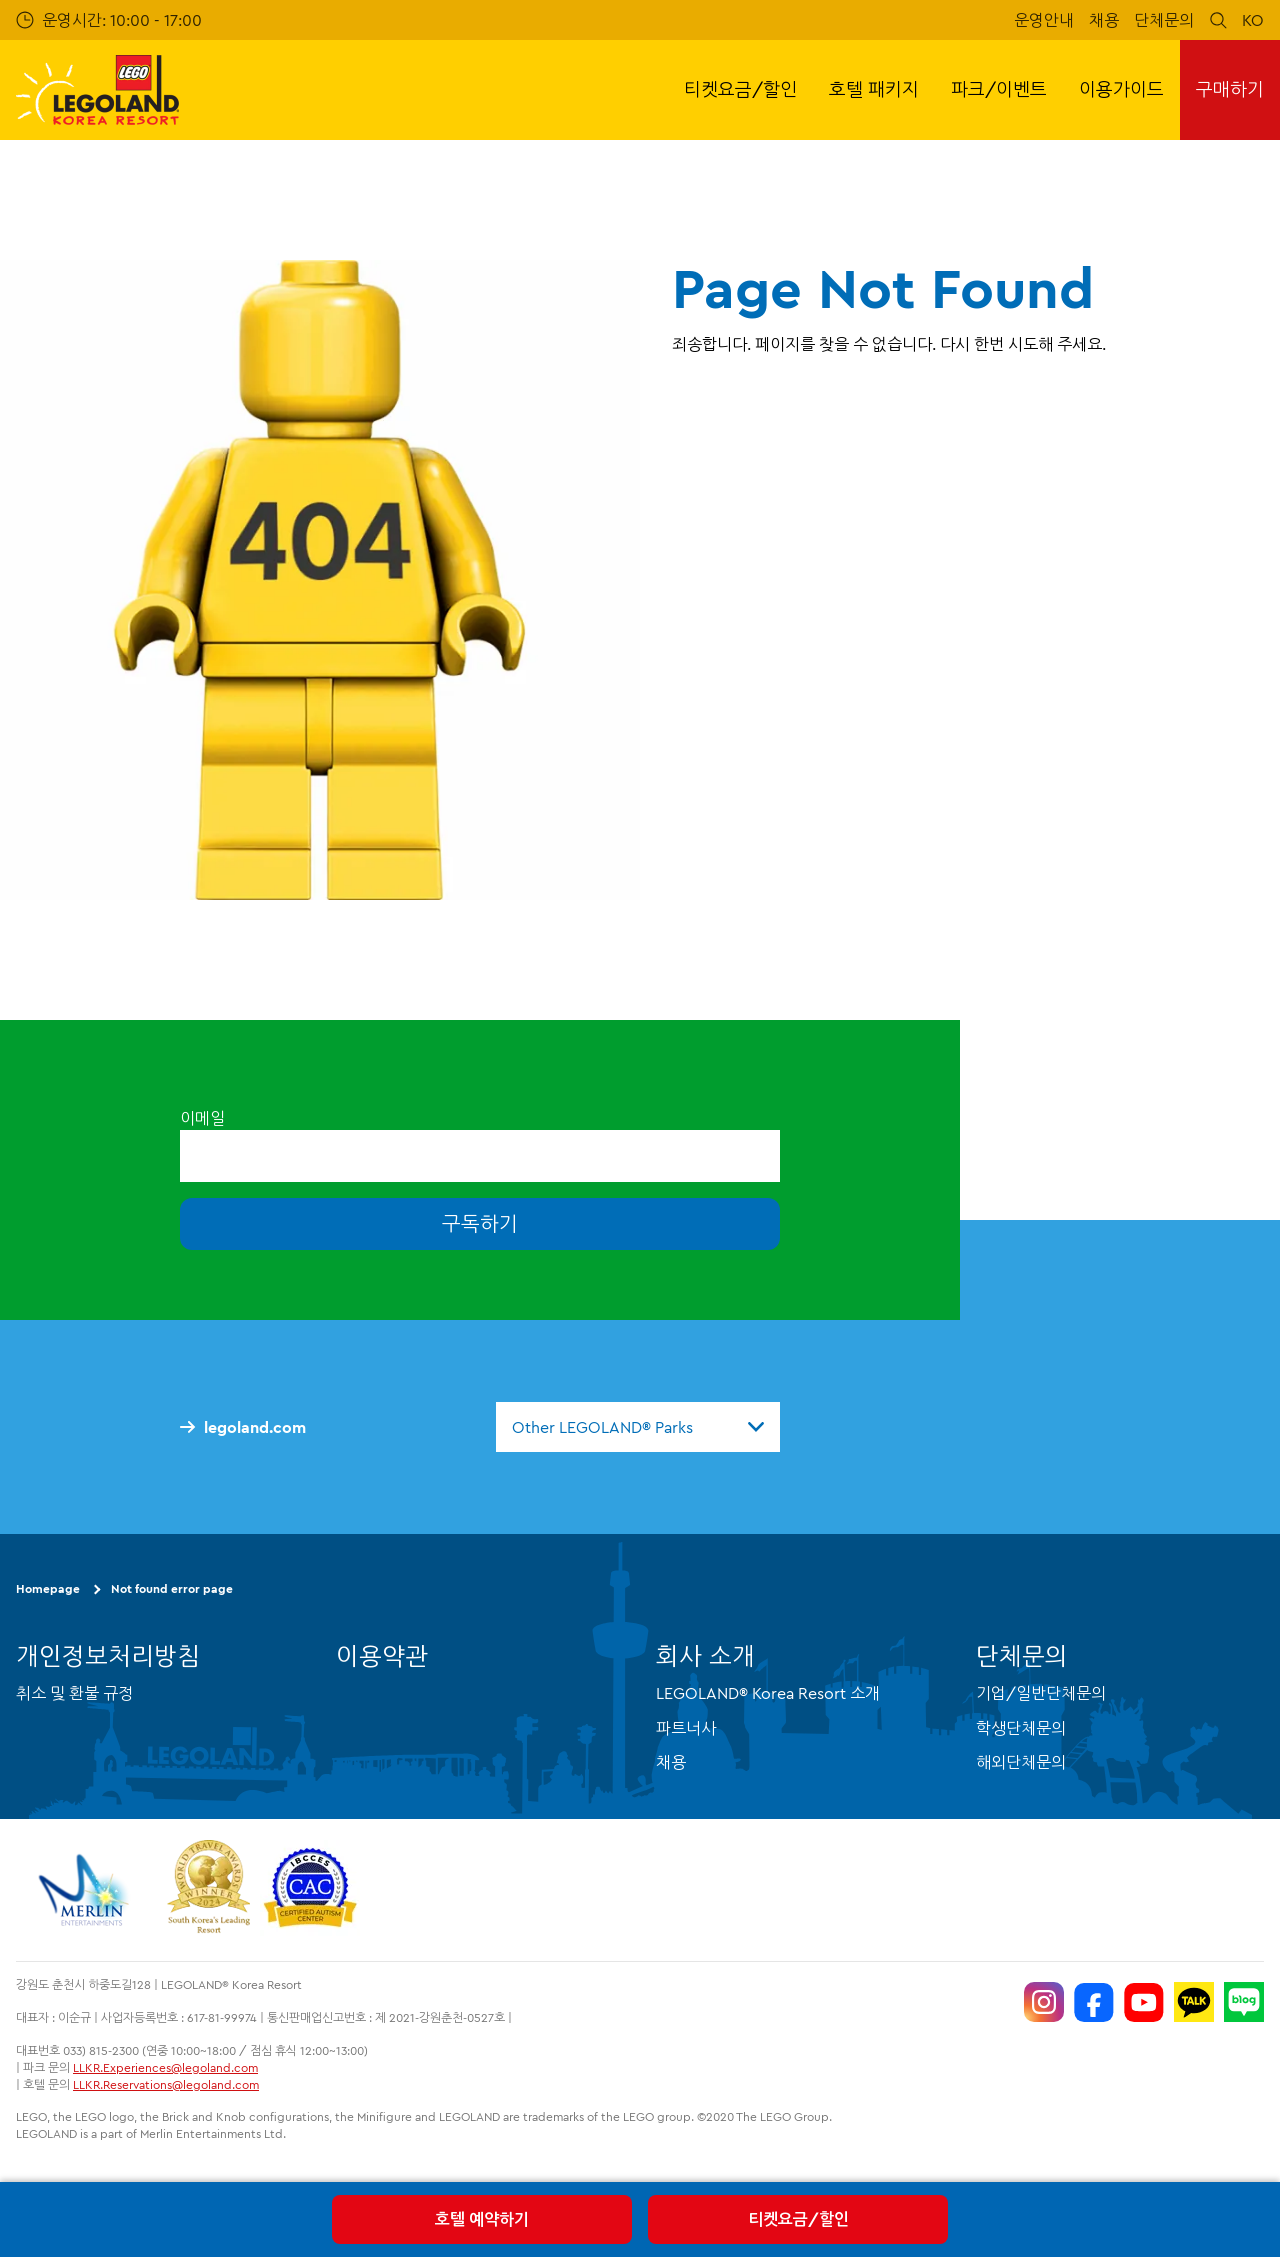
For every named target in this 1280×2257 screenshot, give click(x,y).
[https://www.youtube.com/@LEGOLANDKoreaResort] (1144, 2002)
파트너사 (686, 1728)
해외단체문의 (1021, 1762)
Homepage (48, 1588)
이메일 (202, 1118)
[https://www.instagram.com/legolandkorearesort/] (1044, 2002)
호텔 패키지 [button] (874, 89)
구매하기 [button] (1230, 89)
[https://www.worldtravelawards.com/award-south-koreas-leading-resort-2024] (208, 1890)
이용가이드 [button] (1121, 89)
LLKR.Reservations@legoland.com (166, 2084)
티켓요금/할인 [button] (740, 89)
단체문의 (1164, 20)
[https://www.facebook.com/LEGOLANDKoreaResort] (1094, 2002)
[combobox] (638, 1427)
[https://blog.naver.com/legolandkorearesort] (1244, 2002)
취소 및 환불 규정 (74, 1693)
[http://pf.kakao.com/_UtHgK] (1194, 2002)
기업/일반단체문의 (1041, 1693)
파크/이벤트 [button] (999, 89)
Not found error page (172, 1588)
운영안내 (1044, 20)
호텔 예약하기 (482, 2219)
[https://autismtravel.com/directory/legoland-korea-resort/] (310, 1890)
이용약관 (382, 1656)
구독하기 (480, 1223)
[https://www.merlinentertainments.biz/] (86, 1890)
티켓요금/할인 (798, 2219)
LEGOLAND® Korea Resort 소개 (768, 1693)
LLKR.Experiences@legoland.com (165, 2067)
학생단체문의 (1021, 1728)
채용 (1104, 20)
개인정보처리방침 (108, 1656)
